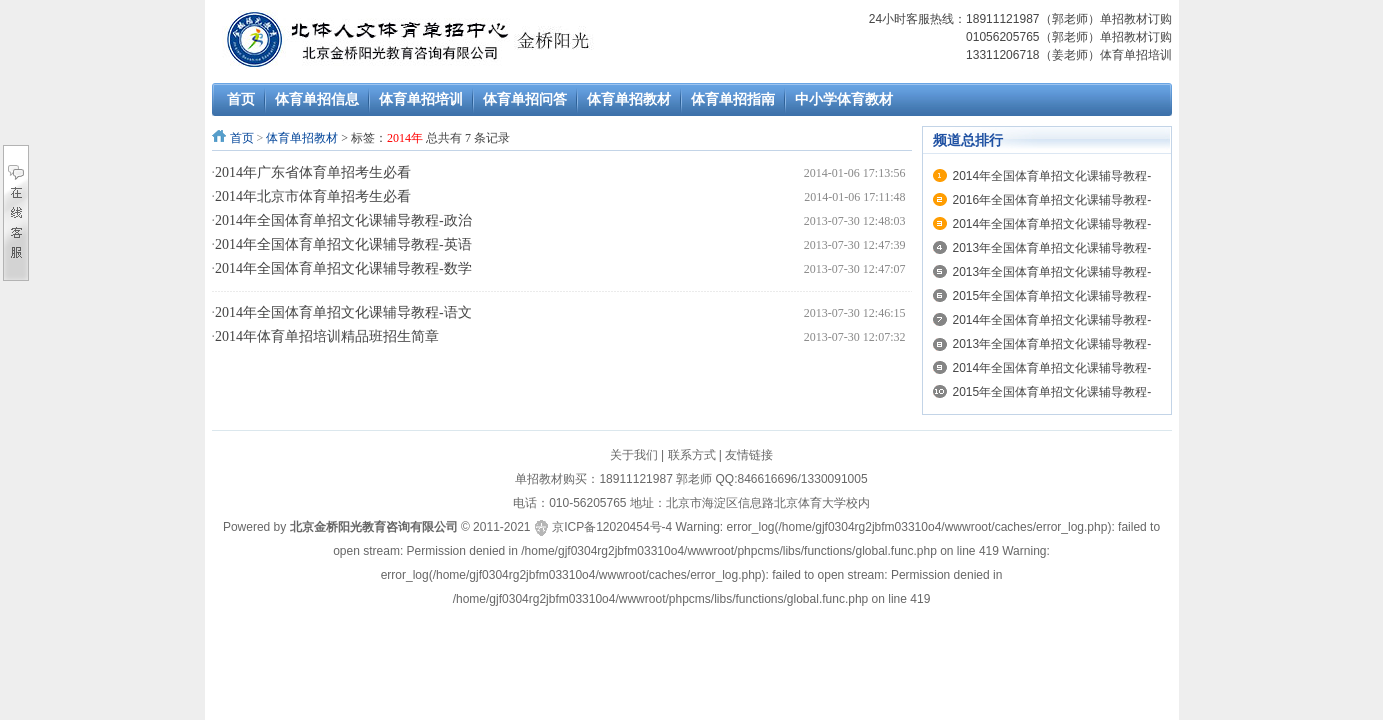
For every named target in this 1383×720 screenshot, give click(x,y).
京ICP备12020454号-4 (612, 527)
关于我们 (634, 455)
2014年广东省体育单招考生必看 (313, 172)
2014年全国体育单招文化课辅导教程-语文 (343, 312)
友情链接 (749, 455)
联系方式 (692, 455)
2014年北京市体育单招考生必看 (313, 196)
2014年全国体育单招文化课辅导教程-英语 (343, 244)
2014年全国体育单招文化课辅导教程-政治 (343, 220)
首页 (242, 138)
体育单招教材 (302, 138)
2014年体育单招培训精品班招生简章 (327, 336)
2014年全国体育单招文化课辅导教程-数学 (343, 268)
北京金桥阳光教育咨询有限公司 (374, 527)
